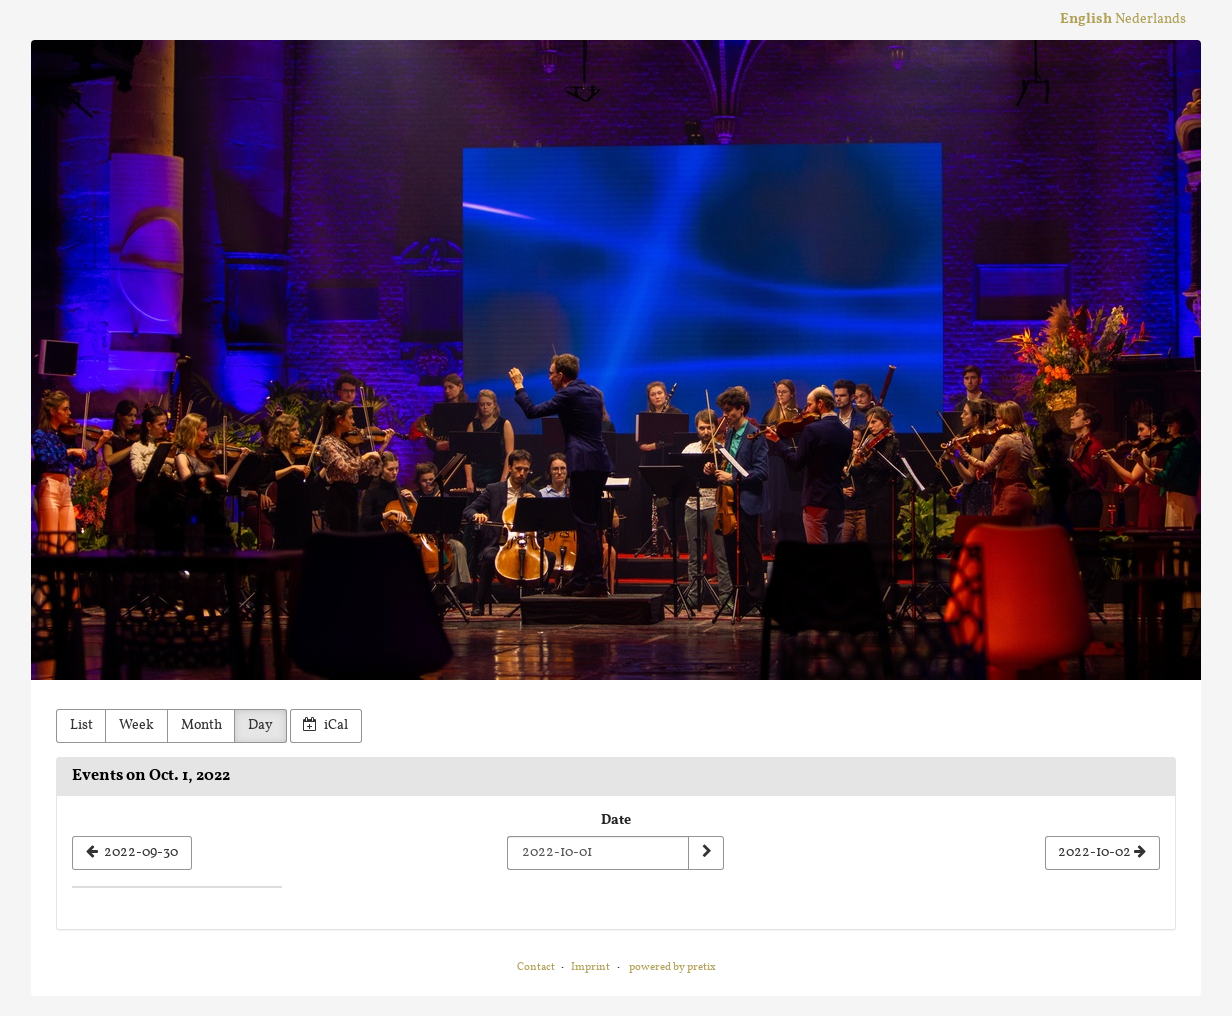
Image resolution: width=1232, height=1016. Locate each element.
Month (201, 725)
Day (260, 725)
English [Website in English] (1086, 19)
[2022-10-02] (1102, 853)
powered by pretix (672, 967)
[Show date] (706, 853)
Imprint (590, 967)
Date (616, 820)
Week (136, 725)
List (81, 725)
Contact (536, 967)
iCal (325, 725)
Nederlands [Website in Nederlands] (1150, 19)
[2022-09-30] (132, 853)
